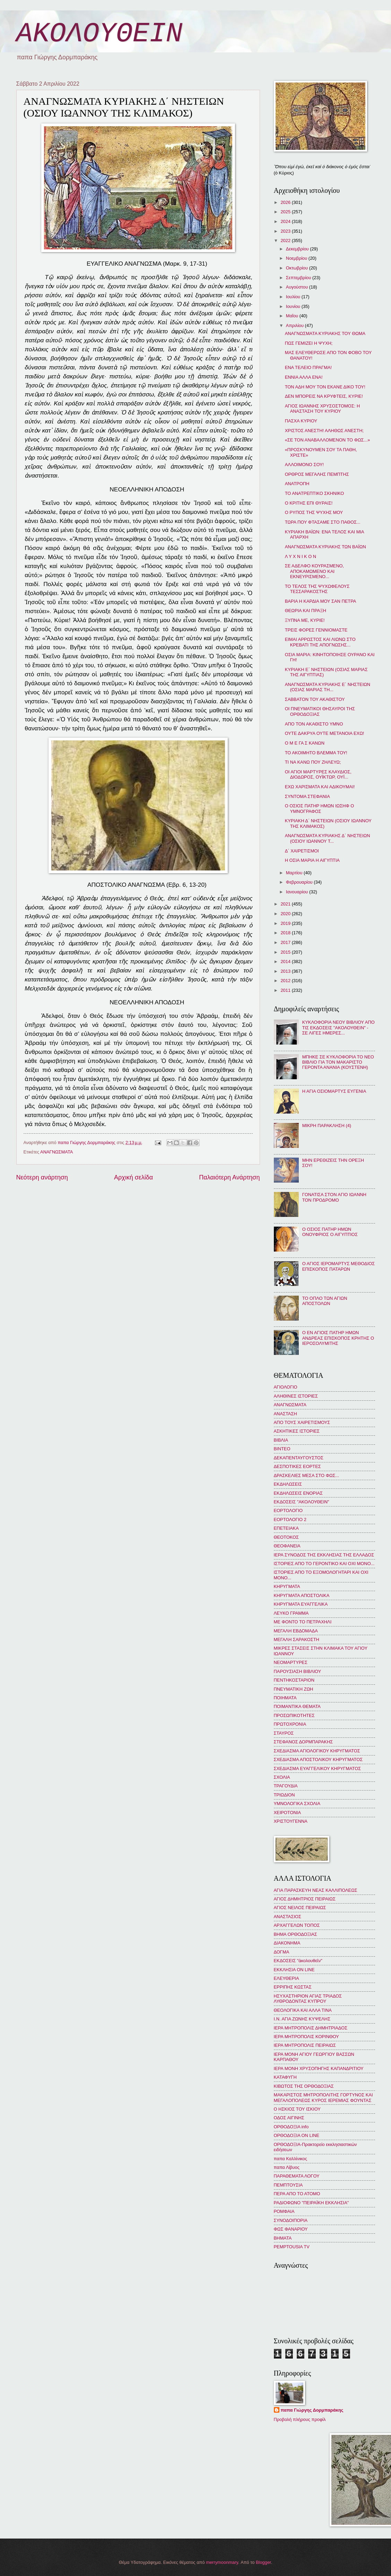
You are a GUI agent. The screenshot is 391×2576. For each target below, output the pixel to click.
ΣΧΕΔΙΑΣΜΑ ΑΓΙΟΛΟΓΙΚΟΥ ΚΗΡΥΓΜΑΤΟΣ (317, 1750)
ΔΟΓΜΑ (281, 1952)
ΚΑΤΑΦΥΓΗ (285, 2077)
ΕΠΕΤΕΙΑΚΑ (286, 1528)
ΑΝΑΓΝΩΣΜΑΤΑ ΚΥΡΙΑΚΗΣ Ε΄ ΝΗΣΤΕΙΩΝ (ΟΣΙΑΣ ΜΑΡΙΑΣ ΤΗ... (327, 687)
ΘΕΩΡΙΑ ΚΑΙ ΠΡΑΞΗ (305, 610)
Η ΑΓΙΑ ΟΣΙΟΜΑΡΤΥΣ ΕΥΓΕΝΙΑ (334, 1091)
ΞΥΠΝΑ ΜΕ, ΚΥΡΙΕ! (305, 620)
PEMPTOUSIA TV (292, 2246)
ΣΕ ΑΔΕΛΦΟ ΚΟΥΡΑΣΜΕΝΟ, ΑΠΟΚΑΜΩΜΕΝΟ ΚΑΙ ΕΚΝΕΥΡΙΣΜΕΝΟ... (314, 571)
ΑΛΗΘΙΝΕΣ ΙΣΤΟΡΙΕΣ (296, 1396)
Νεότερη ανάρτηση (42, 1177)
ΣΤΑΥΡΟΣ (284, 1733)
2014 (286, 961)
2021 (286, 904)
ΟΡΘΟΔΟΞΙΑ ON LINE (297, 2135)
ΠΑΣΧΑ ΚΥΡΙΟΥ (301, 420)
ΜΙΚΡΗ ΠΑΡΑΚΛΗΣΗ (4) (326, 1125)
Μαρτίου (295, 872)
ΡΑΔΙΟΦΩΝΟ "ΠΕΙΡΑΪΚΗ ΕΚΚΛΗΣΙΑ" (311, 2202)
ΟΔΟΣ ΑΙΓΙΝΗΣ (289, 2117)
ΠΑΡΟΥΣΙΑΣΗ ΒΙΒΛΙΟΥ (297, 1671)
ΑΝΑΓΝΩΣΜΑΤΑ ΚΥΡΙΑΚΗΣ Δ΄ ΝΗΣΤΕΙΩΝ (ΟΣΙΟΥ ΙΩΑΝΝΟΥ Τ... (327, 838)
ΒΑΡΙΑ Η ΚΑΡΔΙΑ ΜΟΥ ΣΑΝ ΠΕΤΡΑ (320, 601)
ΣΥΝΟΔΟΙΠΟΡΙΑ (291, 2220)
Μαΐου (292, 315)
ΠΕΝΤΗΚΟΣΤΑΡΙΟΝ (294, 1680)
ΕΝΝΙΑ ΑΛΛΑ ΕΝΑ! (304, 377)
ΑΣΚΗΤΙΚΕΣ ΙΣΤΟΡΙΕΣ (297, 1431)
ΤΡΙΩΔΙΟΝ (284, 1794)
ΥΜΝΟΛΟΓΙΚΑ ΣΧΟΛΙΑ (297, 1803)
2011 (286, 990)
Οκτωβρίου (297, 268)
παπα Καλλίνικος (290, 2158)
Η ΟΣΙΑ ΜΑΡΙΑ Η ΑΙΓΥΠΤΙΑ (312, 860)
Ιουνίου (294, 306)
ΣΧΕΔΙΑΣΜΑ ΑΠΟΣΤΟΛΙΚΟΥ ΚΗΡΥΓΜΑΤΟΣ (318, 1759)
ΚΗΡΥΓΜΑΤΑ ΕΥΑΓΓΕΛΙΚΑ (301, 1604)
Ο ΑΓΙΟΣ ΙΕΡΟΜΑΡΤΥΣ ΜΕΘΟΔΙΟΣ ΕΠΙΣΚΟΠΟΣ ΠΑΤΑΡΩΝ (338, 1266)
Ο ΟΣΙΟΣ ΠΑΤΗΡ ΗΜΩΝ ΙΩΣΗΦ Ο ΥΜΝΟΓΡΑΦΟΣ (319, 808)
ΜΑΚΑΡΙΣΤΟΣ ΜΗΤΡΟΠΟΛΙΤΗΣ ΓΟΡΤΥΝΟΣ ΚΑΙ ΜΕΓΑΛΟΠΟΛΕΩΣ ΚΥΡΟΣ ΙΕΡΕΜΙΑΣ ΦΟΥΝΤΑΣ (323, 2097)
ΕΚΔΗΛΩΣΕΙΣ (288, 1484)
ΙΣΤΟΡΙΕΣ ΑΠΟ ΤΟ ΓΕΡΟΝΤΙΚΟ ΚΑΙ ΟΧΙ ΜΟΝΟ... (324, 1563)
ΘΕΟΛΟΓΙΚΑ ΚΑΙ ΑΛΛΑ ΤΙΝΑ (303, 2010)
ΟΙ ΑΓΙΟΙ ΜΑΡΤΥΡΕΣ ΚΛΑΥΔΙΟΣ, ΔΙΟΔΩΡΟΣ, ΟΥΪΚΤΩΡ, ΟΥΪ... (318, 774)
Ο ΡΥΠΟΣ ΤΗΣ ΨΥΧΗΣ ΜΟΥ (314, 512)
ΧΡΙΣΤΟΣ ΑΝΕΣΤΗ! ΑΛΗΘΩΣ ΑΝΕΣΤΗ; (324, 430)
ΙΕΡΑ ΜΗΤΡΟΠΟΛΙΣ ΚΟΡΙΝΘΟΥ (306, 2036)
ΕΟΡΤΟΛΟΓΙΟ (288, 1510)
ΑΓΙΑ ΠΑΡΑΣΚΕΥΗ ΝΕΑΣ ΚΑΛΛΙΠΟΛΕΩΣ (315, 1890)
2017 (286, 942)
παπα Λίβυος (286, 2167)
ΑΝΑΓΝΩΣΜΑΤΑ (56, 1151)
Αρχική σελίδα (133, 1177)
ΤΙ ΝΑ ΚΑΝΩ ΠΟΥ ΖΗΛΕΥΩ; (313, 762)
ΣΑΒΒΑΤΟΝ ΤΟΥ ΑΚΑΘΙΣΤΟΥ (315, 699)
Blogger (263, 2562)
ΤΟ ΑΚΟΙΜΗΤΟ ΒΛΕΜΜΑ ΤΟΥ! (316, 752)
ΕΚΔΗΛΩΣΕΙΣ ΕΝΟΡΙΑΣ (298, 1493)
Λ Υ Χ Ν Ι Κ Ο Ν (300, 556)
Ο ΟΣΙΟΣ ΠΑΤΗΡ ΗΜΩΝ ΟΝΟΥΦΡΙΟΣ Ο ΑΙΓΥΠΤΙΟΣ (330, 1232)
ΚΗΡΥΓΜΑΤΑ (287, 1586)
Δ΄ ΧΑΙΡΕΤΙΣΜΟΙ (302, 850)
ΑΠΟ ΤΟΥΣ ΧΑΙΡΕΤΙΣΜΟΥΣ (302, 1422)
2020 (286, 913)
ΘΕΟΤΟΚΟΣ (286, 1537)
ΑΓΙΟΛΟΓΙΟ (285, 1387)
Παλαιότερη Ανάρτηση (229, 1177)
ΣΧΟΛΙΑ (282, 1777)
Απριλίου (295, 325)
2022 (286, 240)
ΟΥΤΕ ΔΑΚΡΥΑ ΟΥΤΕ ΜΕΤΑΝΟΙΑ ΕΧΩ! (324, 733)
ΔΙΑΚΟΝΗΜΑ (287, 1943)
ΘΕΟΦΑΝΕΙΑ (287, 1545)
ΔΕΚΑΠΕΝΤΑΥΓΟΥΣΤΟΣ (299, 1457)
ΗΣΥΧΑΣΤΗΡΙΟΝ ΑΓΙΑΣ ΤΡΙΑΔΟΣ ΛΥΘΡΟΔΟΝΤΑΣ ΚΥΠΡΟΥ (308, 1998)
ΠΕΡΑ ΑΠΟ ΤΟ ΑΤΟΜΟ (297, 2193)
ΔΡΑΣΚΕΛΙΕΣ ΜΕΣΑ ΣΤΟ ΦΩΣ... (306, 1475)
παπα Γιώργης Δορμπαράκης (312, 2410)
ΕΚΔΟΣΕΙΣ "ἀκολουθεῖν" (298, 1960)
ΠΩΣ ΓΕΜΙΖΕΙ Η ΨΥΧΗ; (309, 343)
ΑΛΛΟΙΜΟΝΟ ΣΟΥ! (304, 464)
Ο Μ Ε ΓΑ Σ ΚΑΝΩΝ (304, 743)
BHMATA (283, 2238)
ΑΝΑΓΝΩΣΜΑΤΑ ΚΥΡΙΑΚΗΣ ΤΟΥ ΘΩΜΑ (325, 333)
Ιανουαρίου (297, 891)
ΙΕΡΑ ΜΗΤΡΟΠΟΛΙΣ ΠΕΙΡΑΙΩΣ (305, 2045)
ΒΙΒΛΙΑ (281, 1440)
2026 (286, 202)
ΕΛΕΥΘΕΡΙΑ (286, 1978)
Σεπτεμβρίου (299, 277)
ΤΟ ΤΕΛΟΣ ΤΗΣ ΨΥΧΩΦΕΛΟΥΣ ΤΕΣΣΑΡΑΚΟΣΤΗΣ (317, 589)
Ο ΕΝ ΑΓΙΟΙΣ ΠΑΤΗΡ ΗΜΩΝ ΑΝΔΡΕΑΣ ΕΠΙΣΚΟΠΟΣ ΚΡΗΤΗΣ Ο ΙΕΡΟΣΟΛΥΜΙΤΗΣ (338, 1338)
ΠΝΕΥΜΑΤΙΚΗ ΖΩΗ (293, 1689)
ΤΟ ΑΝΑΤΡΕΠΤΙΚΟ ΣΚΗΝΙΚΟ (314, 493)
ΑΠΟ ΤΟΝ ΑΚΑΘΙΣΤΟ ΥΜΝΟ (314, 724)
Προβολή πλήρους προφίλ (300, 2419)
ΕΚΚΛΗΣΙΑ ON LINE (294, 1969)
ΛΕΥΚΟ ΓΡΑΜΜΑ (291, 1613)
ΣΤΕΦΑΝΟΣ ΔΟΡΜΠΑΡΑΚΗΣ (303, 1741)
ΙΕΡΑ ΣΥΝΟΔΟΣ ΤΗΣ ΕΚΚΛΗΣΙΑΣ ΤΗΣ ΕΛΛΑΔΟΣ (324, 1554)
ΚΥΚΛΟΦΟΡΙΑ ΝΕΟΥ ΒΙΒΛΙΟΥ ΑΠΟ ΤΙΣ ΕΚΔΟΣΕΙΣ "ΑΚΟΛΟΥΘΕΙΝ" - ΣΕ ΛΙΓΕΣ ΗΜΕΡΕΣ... (338, 1028)
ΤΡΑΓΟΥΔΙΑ (286, 1785)
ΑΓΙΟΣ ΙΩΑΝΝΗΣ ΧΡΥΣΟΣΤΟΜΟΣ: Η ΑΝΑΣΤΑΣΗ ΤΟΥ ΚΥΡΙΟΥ (322, 408)
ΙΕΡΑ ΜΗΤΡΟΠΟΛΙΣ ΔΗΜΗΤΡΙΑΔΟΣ (311, 2027)
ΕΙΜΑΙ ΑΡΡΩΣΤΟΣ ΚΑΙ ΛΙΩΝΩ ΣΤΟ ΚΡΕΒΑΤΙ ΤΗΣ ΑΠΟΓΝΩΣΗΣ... (320, 642)
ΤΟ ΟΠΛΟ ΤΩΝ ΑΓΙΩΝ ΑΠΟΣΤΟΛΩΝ (324, 1301)
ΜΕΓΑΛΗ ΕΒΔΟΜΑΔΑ (296, 1630)
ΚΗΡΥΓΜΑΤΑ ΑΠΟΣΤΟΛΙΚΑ (302, 1595)
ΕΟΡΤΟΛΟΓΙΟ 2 (290, 1519)
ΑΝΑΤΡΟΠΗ (297, 483)
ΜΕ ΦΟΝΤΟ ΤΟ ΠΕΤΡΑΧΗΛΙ (303, 1621)
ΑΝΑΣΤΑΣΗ (285, 1413)
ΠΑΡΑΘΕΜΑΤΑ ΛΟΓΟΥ (297, 2176)
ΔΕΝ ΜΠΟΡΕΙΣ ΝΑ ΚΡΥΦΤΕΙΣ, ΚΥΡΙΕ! (324, 396)
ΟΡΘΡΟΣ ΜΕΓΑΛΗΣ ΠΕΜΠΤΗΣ (317, 474)
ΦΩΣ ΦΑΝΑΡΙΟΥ (291, 2229)
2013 (286, 971)
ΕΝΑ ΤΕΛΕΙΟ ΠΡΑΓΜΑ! (308, 367)
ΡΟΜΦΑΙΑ (284, 2211)
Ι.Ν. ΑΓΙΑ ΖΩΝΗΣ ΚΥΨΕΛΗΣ (302, 2018)
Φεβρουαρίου (300, 882)
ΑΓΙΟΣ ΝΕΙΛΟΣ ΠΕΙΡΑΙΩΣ (300, 1907)
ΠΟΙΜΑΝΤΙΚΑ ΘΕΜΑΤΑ (297, 1706)
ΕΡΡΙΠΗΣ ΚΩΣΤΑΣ (293, 1987)
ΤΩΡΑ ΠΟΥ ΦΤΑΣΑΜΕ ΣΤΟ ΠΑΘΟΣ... (322, 522)
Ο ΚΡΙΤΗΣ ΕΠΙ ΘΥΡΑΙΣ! (309, 503)
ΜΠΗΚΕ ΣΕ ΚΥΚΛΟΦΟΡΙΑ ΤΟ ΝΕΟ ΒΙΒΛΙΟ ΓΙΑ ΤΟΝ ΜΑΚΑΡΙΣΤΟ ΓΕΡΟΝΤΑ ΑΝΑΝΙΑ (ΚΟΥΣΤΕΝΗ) (338, 1062)
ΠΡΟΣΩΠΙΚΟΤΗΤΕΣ (294, 1715)
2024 (286, 221)
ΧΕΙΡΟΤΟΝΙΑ (287, 1812)
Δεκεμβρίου (298, 248)
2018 (286, 932)
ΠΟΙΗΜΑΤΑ (285, 1697)
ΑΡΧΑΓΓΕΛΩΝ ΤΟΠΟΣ (297, 1925)
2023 (286, 231)
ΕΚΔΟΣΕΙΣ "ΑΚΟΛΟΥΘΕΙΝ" (301, 1501)
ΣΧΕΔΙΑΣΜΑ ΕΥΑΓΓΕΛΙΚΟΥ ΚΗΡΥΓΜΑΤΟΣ (317, 1768)
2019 (286, 923)
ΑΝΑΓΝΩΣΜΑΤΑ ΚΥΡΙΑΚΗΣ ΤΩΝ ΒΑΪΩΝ (325, 546)
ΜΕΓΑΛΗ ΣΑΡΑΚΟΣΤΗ (296, 1639)
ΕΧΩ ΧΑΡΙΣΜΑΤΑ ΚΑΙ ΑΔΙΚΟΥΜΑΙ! (320, 786)
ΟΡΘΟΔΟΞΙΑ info (291, 2126)
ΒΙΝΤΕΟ (282, 1448)
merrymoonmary (222, 2562)
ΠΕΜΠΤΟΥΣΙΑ (288, 2185)
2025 (286, 211)
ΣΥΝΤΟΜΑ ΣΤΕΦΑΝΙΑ (307, 796)
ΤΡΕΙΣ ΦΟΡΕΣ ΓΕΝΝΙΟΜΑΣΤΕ (316, 630)
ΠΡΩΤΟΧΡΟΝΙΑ (290, 1724)
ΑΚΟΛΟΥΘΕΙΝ (99, 34)
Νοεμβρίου (297, 258)
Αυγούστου (297, 287)
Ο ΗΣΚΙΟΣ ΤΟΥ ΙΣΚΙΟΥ (297, 2109)
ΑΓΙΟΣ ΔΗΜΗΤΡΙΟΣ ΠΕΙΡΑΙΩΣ (305, 1898)
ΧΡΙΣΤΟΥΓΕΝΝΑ (290, 1821)
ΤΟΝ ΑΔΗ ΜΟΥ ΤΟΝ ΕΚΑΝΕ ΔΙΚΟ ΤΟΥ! (325, 386)
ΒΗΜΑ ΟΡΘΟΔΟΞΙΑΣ (295, 1934)
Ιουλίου (294, 296)
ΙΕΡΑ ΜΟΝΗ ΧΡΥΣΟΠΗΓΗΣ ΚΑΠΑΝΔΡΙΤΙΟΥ (319, 2068)
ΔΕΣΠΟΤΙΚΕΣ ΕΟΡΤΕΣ (297, 1466)
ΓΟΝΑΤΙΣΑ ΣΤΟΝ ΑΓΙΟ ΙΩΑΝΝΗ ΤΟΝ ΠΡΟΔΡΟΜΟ (334, 1197)
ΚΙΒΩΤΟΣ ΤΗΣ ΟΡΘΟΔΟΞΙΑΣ (304, 2086)
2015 (286, 952)
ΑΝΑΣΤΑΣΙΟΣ (287, 1916)
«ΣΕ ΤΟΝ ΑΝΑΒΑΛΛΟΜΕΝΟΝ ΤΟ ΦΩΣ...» (327, 440)
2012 (286, 980)
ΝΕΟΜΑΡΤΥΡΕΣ (290, 1662)
